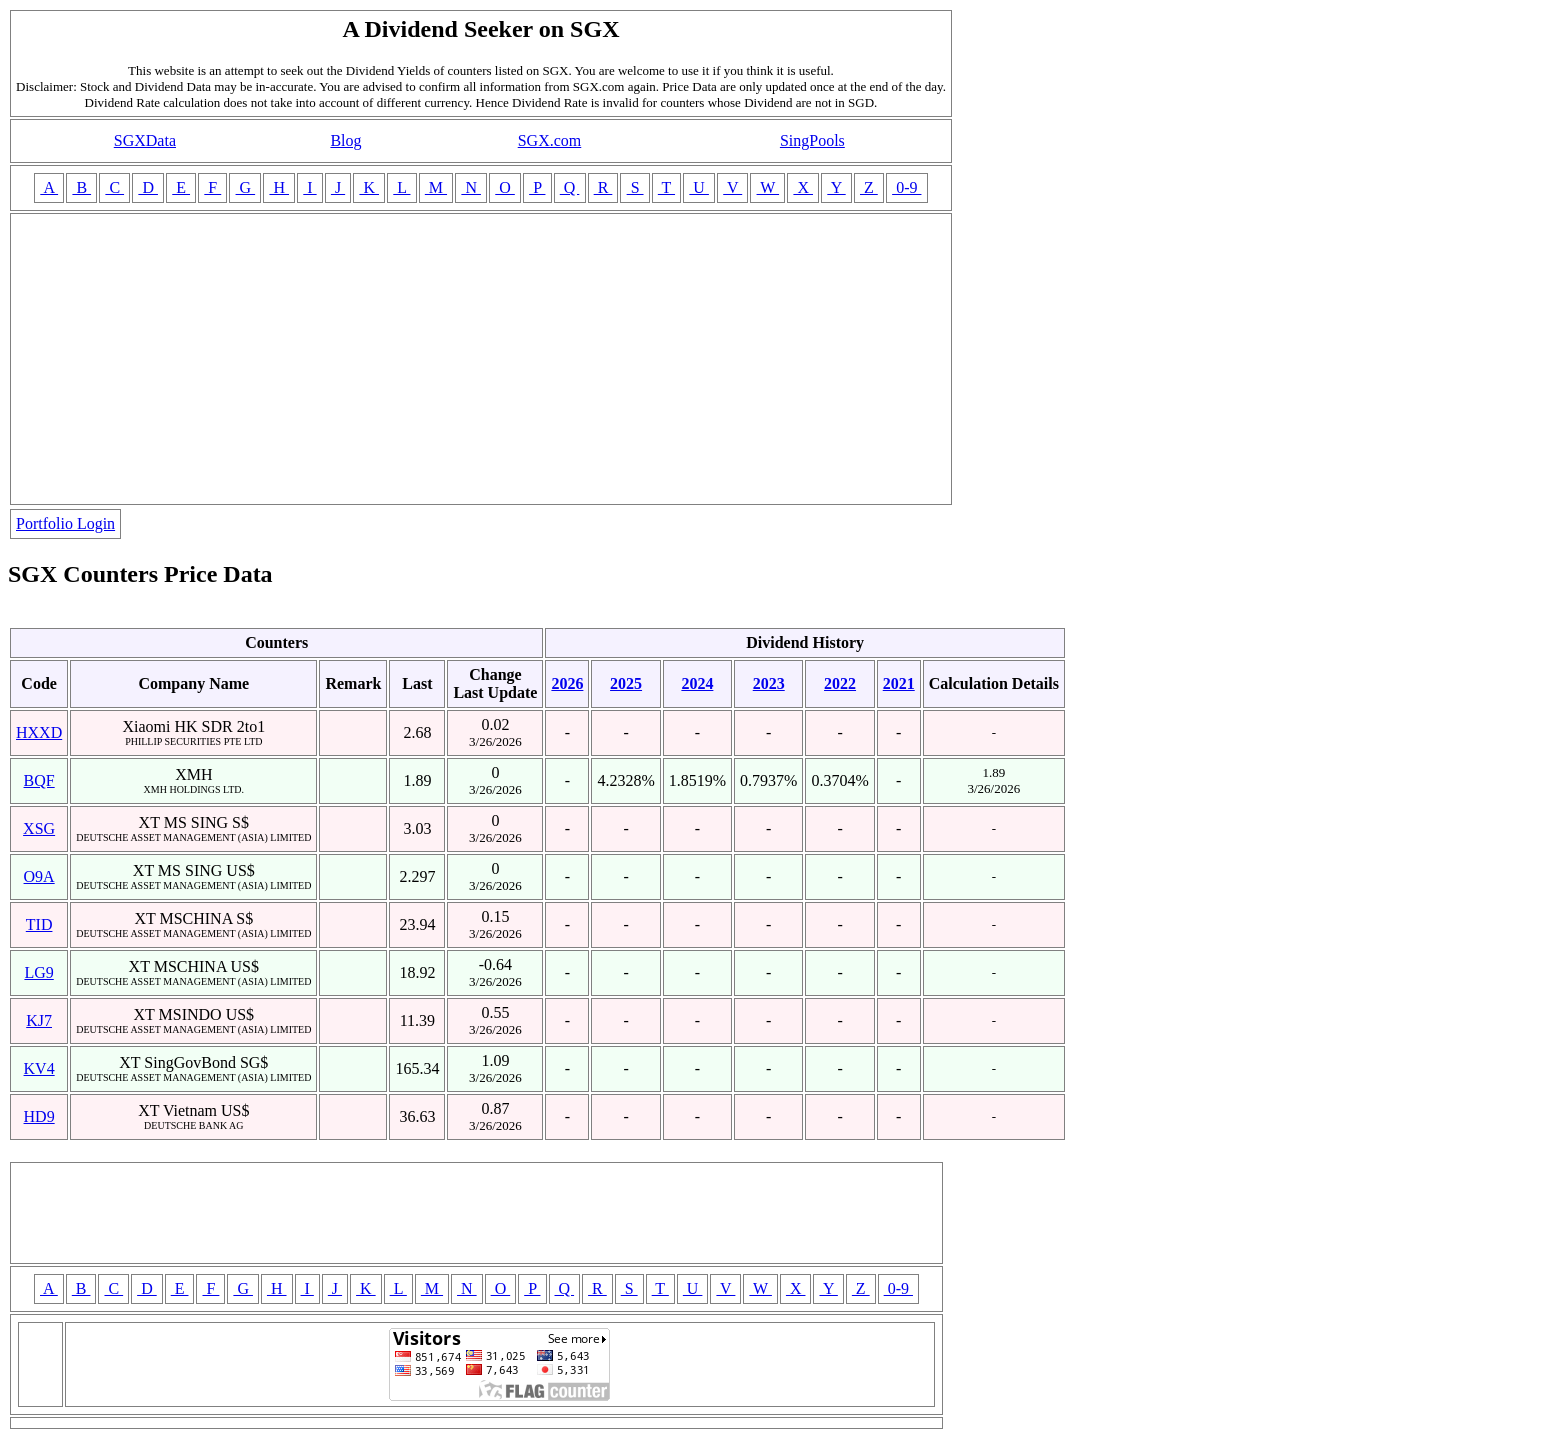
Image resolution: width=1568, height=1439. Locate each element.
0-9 (906, 187)
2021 (899, 683)
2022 (840, 683)
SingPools (812, 140)
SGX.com (550, 140)
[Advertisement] (481, 359)
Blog (345, 140)
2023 (769, 683)
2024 (697, 683)
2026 (567, 683)
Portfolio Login (65, 523)
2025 (626, 683)
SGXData (145, 140)
